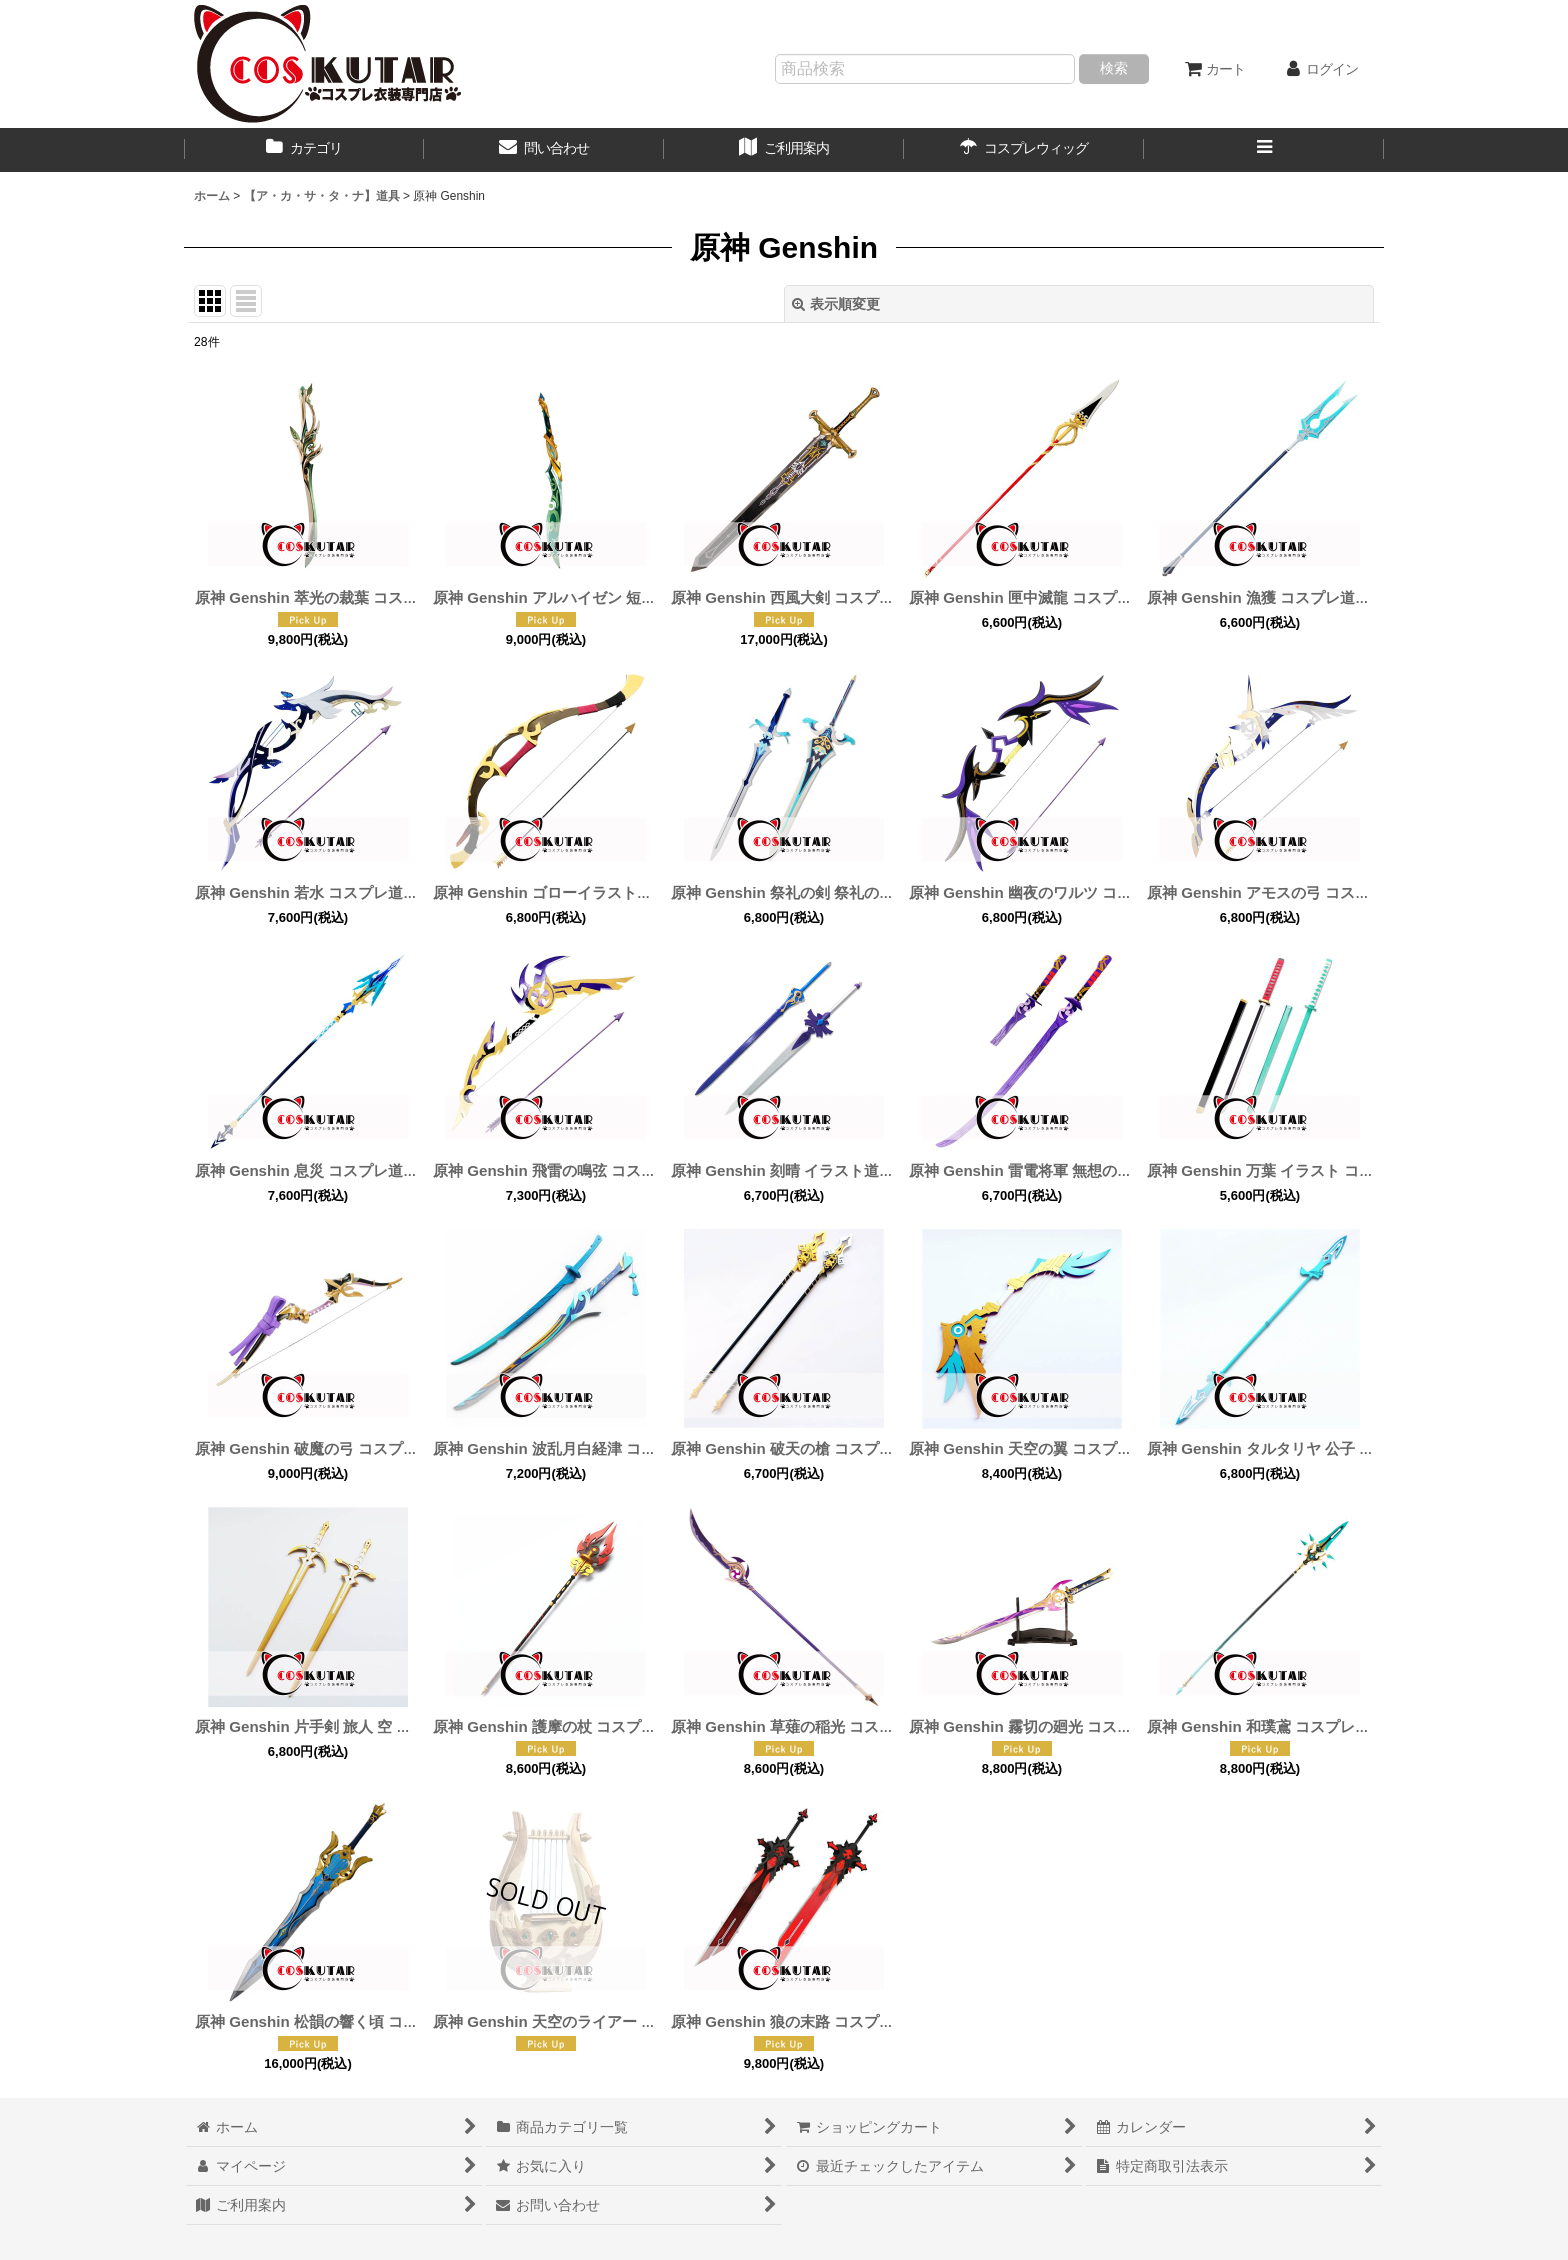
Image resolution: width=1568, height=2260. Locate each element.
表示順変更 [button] (836, 304)
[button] (1264, 150)
